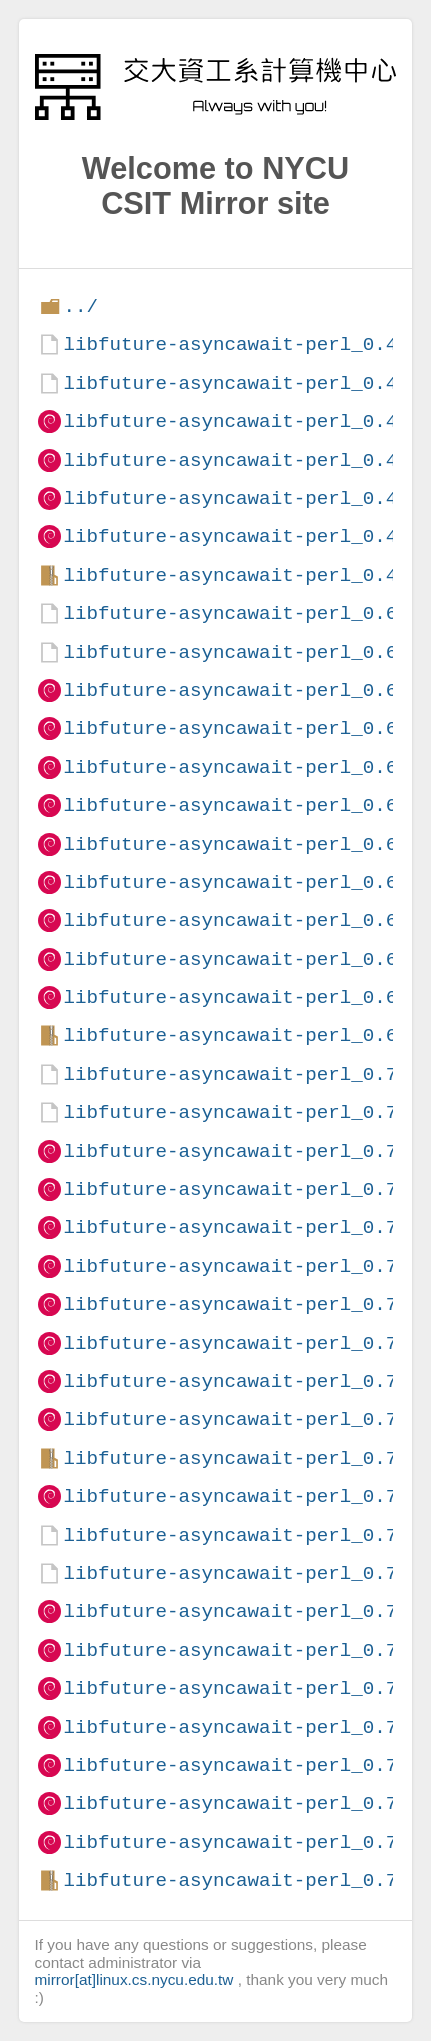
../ (80, 306)
